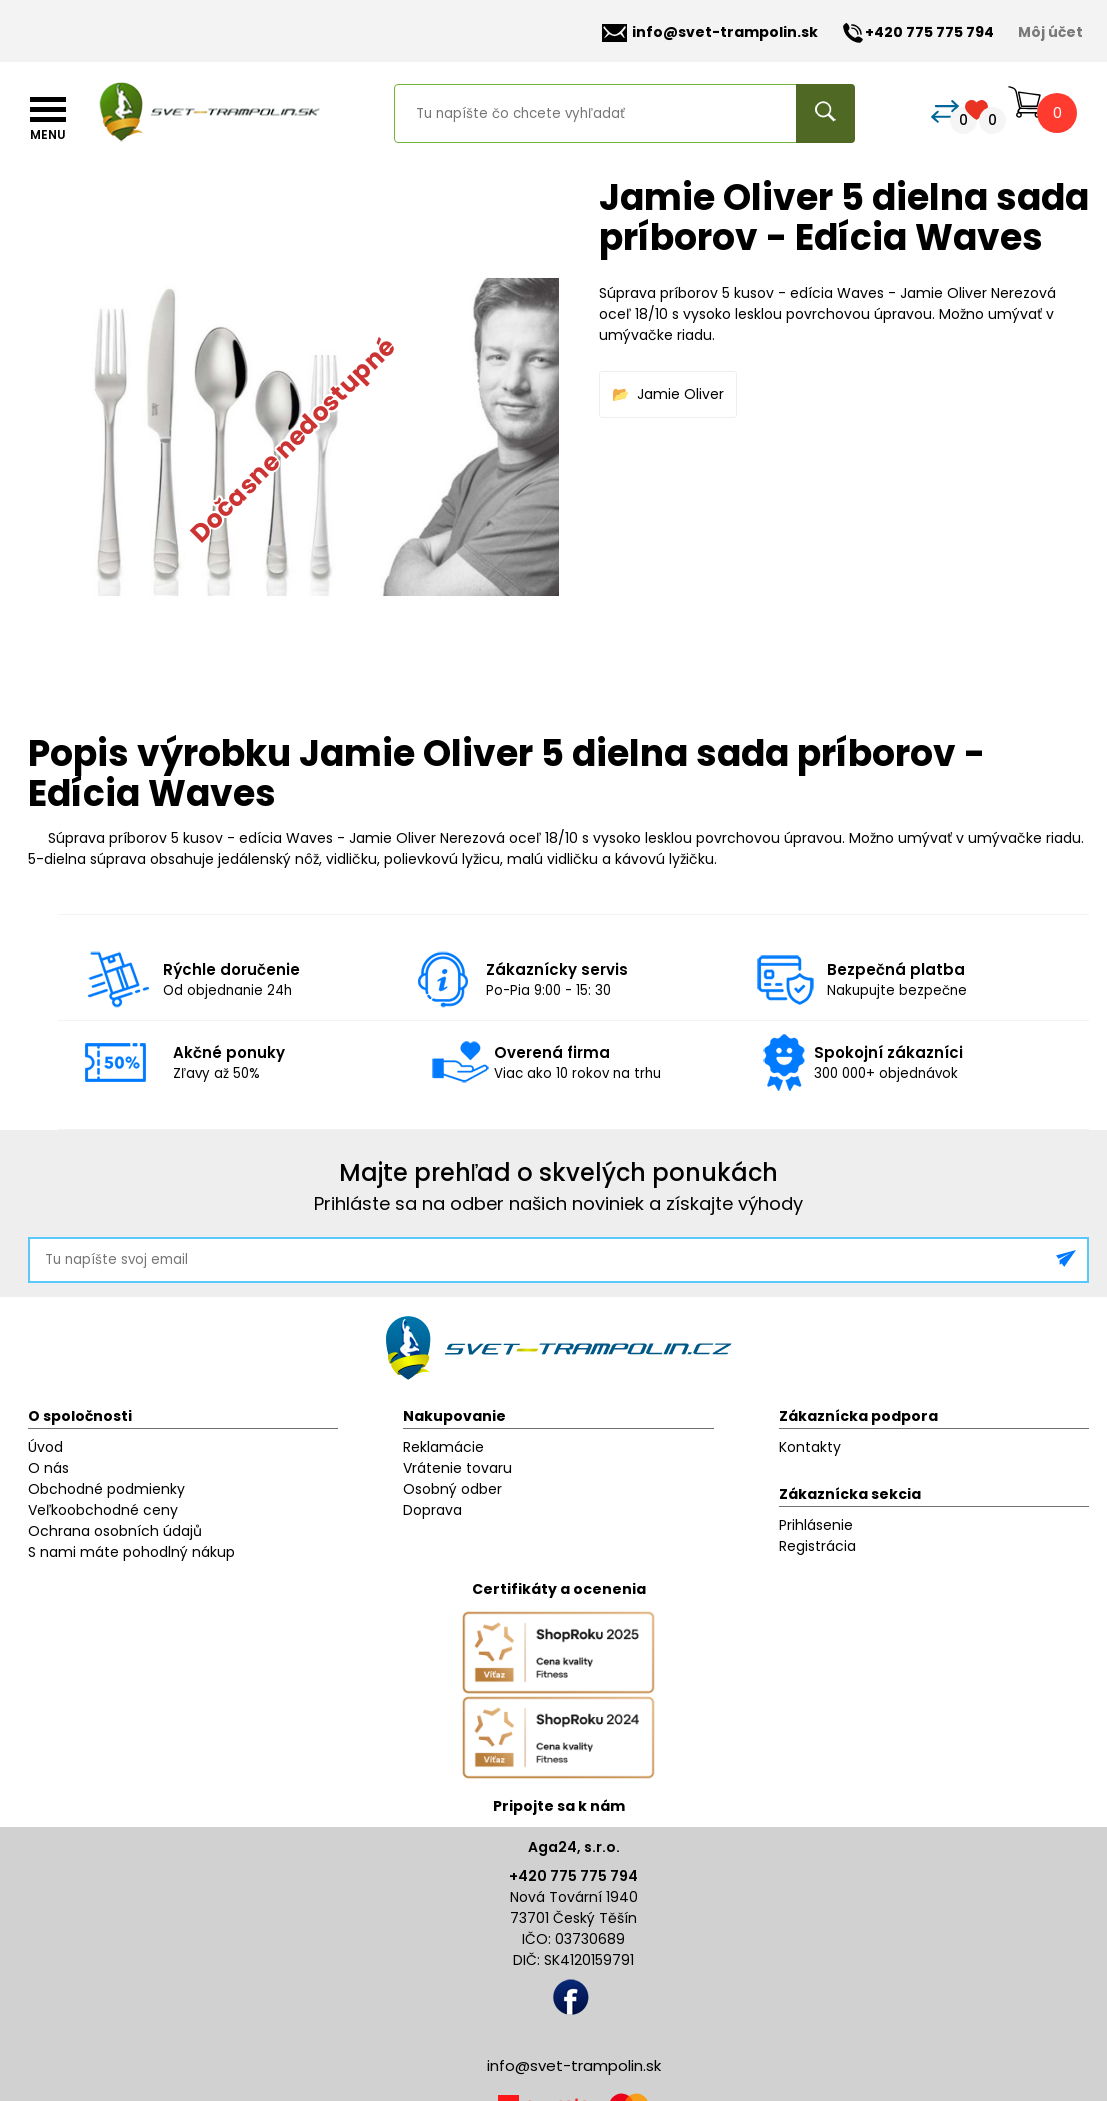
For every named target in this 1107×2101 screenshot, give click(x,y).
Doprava (432, 1510)
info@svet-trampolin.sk (710, 32)
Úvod (45, 1447)
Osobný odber (452, 1489)
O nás (48, 1468)
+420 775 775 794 (573, 1876)
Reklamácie (443, 1447)
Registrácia (817, 1546)
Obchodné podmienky (106, 1489)
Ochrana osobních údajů (115, 1531)
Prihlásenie (816, 1525)
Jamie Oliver (680, 394)
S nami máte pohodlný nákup (131, 1552)
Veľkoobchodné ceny (103, 1510)
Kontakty (810, 1447)
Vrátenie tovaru (457, 1468)
